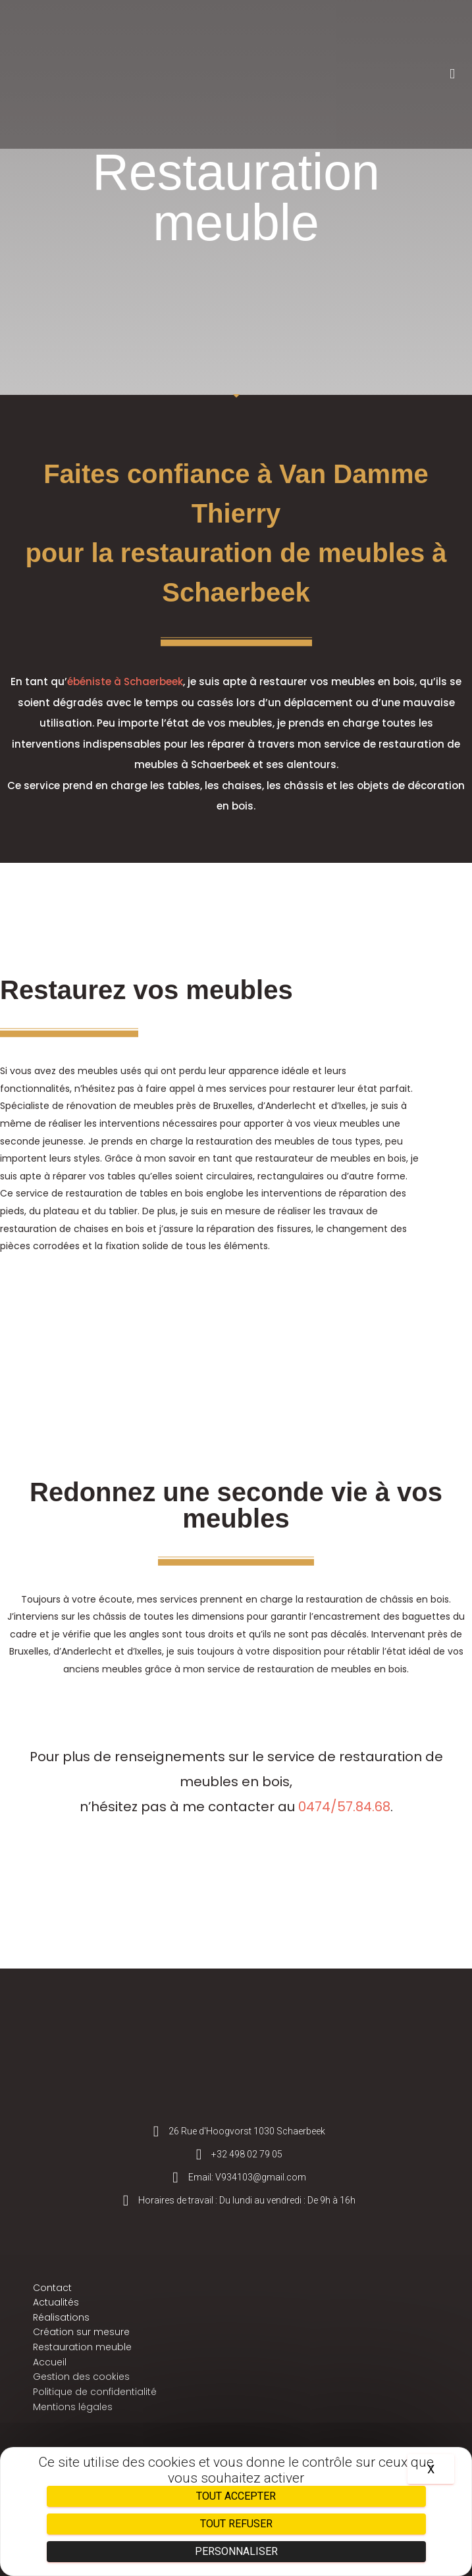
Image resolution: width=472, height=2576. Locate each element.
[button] (452, 74)
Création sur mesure (81, 2331)
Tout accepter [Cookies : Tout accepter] (236, 2496)
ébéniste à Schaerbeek (125, 681)
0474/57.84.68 (344, 1806)
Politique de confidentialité (95, 2391)
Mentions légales (73, 2406)
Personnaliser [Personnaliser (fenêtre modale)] (236, 2551)
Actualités (56, 2302)
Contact (52, 2287)
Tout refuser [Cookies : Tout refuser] (236, 2523)
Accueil (49, 2362)
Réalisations (61, 2317)
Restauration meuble (82, 2347)
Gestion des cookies (81, 2376)
